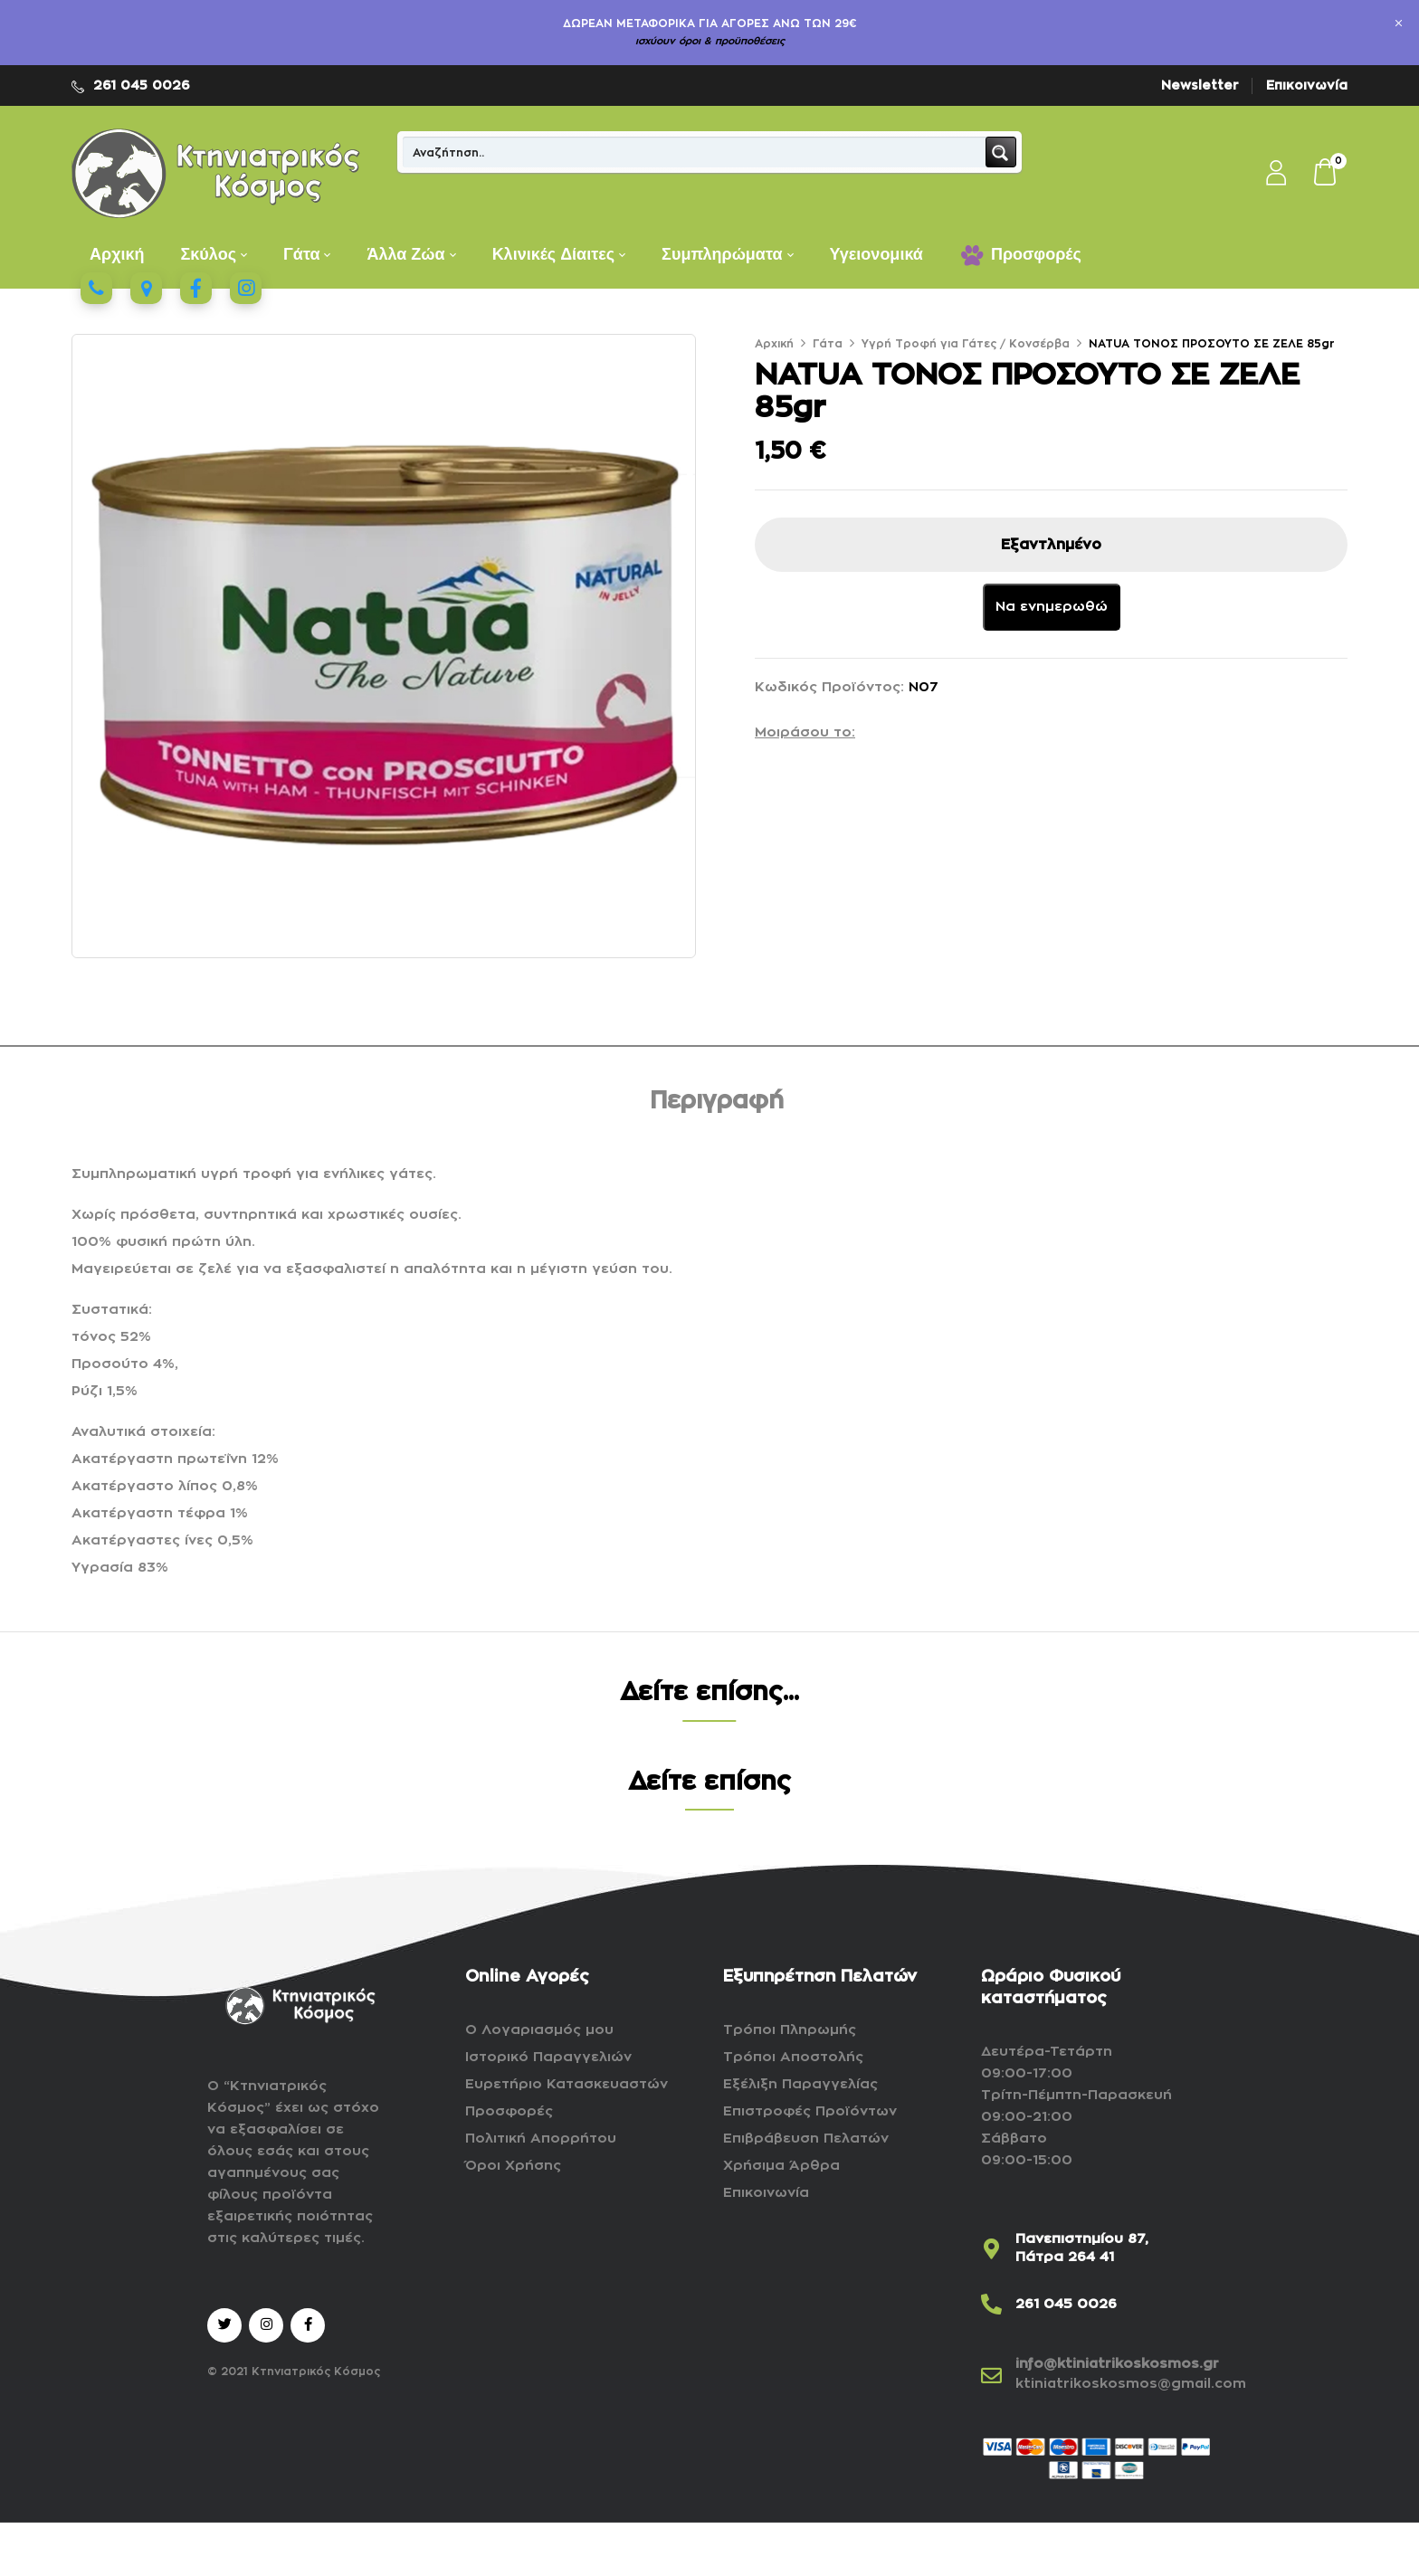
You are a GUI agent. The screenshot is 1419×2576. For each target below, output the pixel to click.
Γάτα (828, 343)
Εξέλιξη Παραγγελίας (800, 2084)
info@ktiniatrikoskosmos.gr (1117, 2364)
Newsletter (1200, 85)
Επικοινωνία (1307, 85)
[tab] (717, 1104)
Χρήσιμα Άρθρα (781, 2165)
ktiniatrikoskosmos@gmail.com (1130, 2384)
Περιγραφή (717, 1101)
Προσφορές (509, 2111)
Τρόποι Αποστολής (793, 2057)
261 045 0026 (141, 85)
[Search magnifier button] (1001, 152)
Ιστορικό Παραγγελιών (548, 2057)
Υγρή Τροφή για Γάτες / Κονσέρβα (966, 343)
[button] (1325, 173)
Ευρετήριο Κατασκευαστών (566, 2084)
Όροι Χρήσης (513, 2165)
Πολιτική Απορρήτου (540, 2138)
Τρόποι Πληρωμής (789, 2030)
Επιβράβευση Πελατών (806, 2138)
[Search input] (695, 152)
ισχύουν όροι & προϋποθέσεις (710, 41)
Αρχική (774, 343)
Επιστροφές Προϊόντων (810, 2111)
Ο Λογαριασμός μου (539, 2030)
